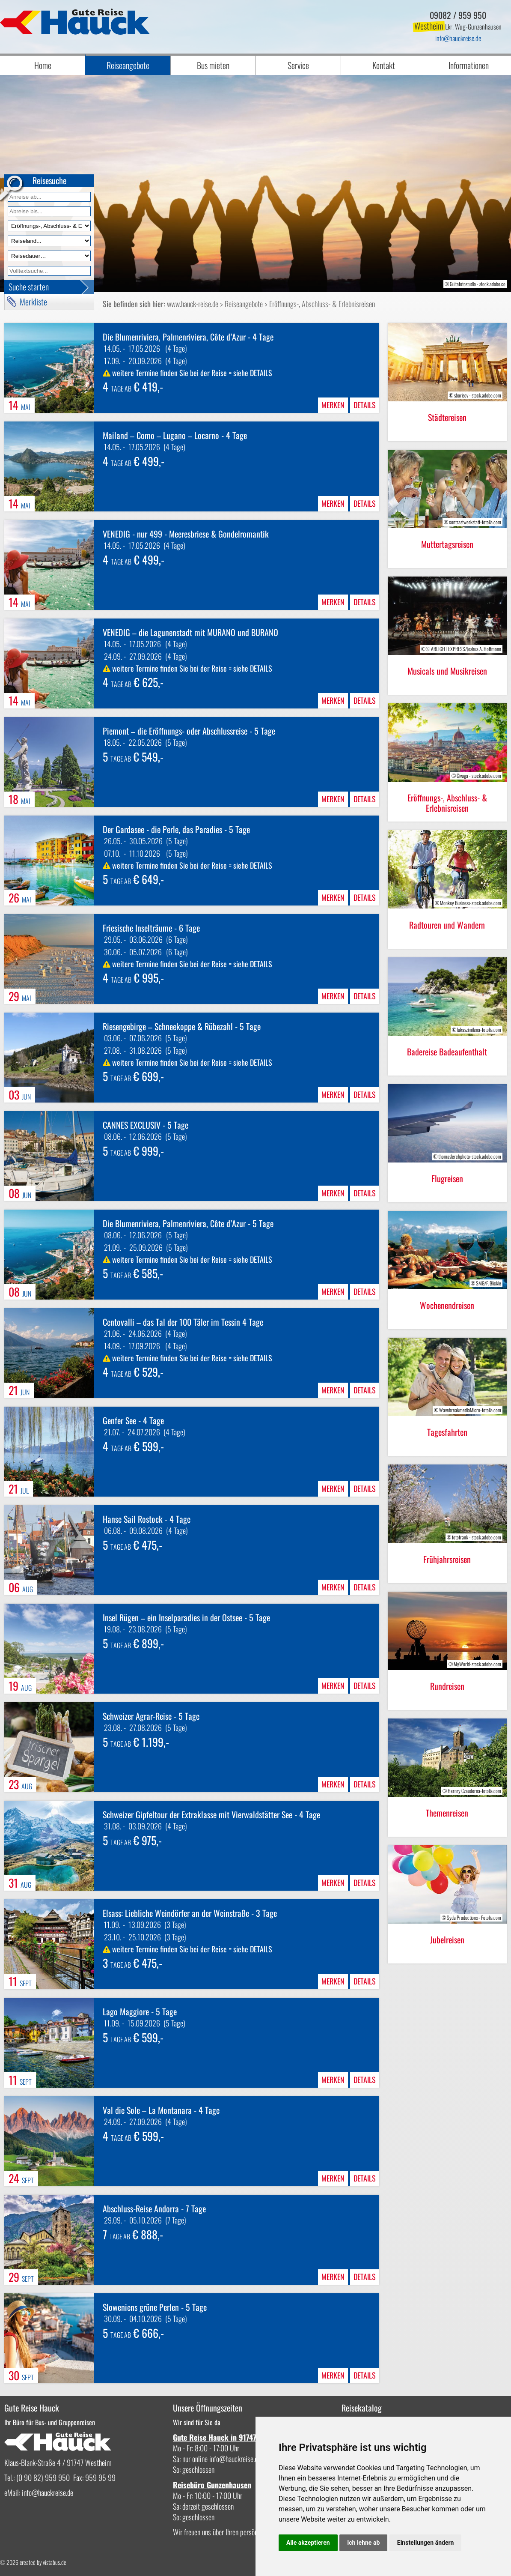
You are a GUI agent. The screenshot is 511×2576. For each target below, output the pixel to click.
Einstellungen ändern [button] (425, 2542)
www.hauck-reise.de (192, 303)
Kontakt (383, 65)
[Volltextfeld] (49, 271)
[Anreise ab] (49, 197)
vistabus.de (54, 2562)
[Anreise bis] (49, 211)
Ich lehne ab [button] (363, 2542)
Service (298, 65)
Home (42, 65)
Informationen (469, 65)
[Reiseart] (49, 226)
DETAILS (261, 372)
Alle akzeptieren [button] (308, 2542)
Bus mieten (213, 65)
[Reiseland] (49, 241)
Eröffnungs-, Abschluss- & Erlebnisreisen (322, 303)
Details (365, 404)
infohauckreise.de (458, 38)
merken (333, 404)
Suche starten (29, 286)
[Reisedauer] (49, 256)
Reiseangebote (128, 65)
